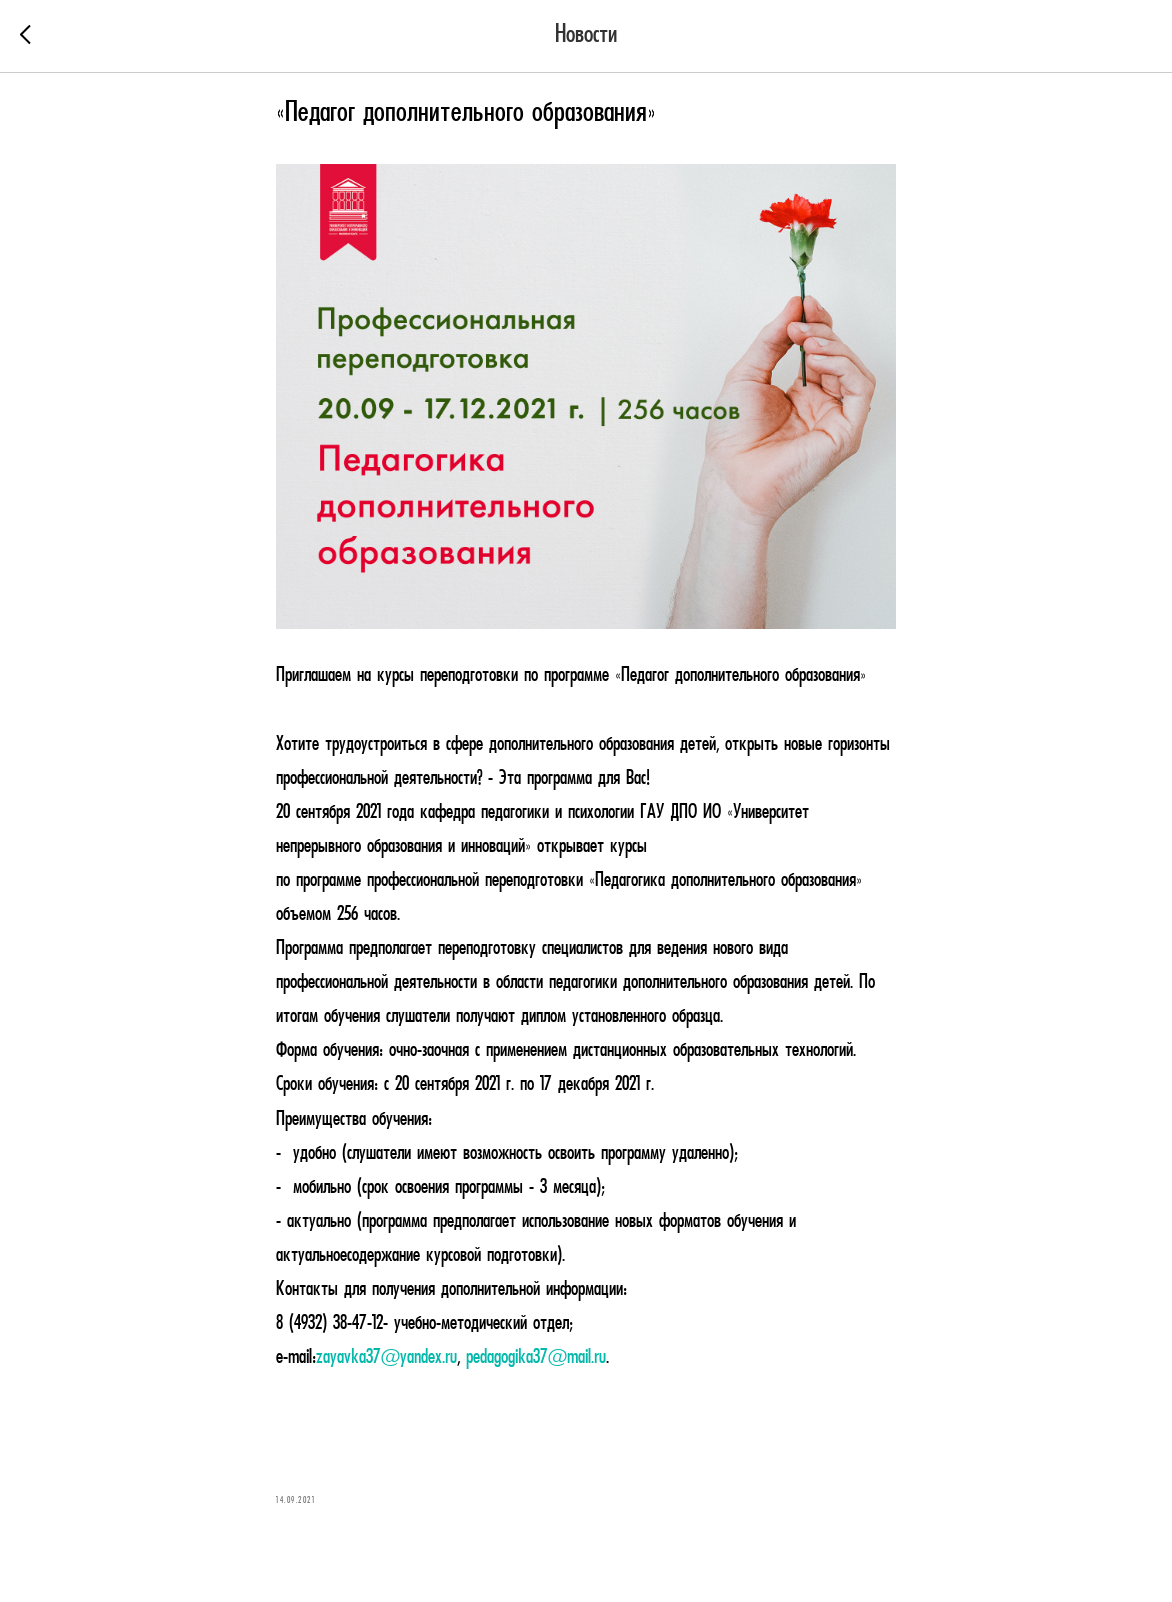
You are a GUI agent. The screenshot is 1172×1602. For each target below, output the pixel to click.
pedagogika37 (507, 1358)
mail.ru (586, 1358)
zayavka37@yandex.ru (386, 1358)
